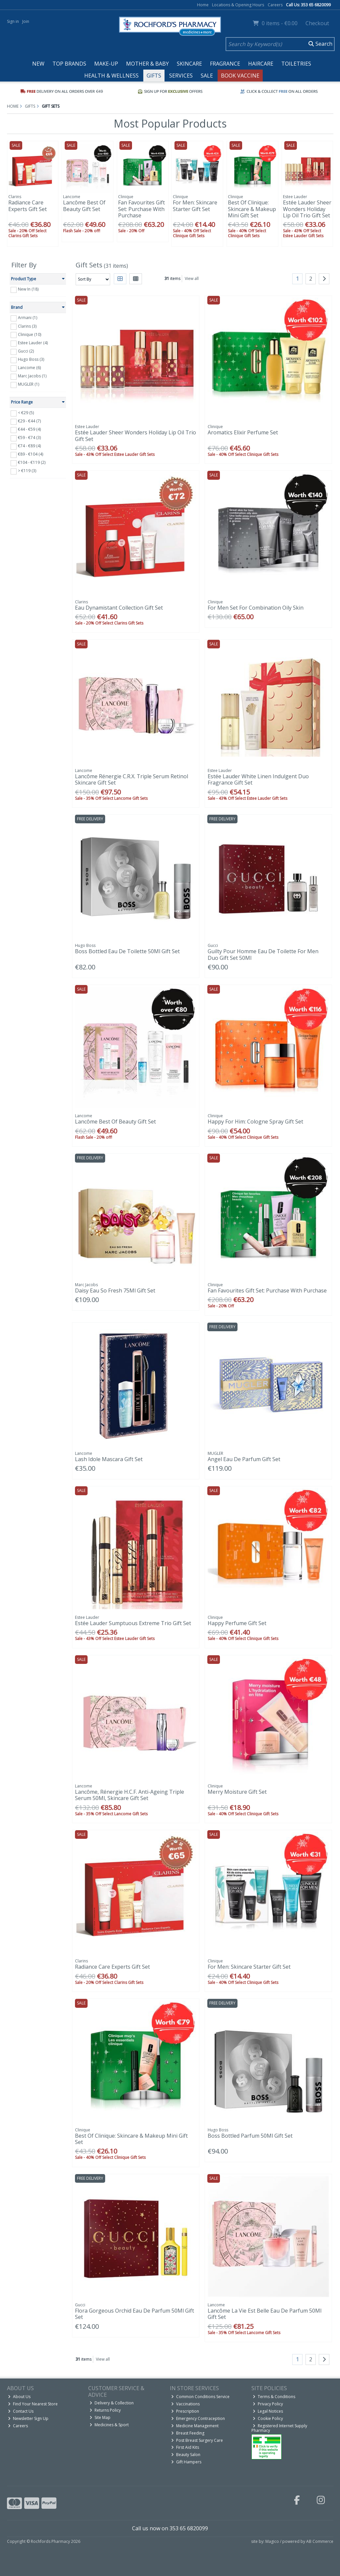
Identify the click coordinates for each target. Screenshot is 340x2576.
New (38, 63)
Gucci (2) (26, 351)
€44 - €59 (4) (29, 429)
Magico (272, 2541)
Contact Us (21, 2411)
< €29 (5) (26, 412)
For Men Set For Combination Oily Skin (256, 607)
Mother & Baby (147, 63)
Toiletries (296, 63)
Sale (207, 75)
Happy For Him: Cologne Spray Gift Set (255, 1121)
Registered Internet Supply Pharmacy (279, 2428)
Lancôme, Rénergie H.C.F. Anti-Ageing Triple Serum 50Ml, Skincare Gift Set (129, 1795)
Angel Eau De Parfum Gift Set (244, 1459)
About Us (19, 2396)
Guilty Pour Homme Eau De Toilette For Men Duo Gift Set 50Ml (263, 954)
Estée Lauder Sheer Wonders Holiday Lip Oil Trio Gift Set (307, 209)
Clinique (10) (29, 334)
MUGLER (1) (28, 384)
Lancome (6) (29, 367)
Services (181, 75)
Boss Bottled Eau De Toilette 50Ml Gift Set (127, 951)
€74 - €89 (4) (29, 446)
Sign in (13, 21)
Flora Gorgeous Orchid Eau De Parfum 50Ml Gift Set (134, 2314)
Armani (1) (27, 317)
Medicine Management (195, 2426)
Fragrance (225, 63)
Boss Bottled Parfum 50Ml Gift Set (250, 2135)
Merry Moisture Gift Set (237, 1791)
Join (25, 21)
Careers (275, 5)
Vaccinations (185, 2404)
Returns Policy (105, 2410)
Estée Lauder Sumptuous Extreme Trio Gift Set (133, 1623)
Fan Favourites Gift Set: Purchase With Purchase (141, 209)
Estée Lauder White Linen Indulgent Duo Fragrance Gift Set (258, 779)
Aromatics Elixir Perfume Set (243, 432)
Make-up (106, 63)
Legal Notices (268, 2411)
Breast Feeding (187, 2433)
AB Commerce (319, 2541)
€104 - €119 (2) (31, 462)
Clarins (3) (27, 326)
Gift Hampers (186, 2462)
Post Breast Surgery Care (197, 2440)
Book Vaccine (240, 75)
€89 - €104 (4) (30, 454)
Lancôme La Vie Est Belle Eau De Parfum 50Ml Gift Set (264, 2314)
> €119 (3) (27, 470)
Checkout (317, 23)
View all (192, 278)
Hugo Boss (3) (31, 359)
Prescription (185, 2411)
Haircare (260, 63)
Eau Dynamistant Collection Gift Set (119, 607)
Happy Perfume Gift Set (237, 1623)
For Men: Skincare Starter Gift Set (195, 205)
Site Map (100, 2417)
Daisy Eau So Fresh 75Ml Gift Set (115, 1290)
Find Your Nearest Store (33, 2404)
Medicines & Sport (109, 2425)
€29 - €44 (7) (29, 421)
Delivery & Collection (112, 2403)
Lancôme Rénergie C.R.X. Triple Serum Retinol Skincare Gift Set (131, 779)
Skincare (189, 63)
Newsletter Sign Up (28, 2418)
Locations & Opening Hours (238, 5)
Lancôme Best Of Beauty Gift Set (84, 205)
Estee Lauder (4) (33, 343)
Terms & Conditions (274, 2396)
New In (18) (28, 289)
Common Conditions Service (200, 2396)
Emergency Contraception (198, 2418)
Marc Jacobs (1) (32, 376)
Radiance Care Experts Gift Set (27, 205)
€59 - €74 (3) (29, 437)
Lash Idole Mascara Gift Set (109, 1459)
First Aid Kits (185, 2447)
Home (203, 5)
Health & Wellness (111, 75)
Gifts (154, 75)
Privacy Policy (268, 2404)
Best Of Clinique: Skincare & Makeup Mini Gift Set (252, 209)
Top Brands (69, 63)
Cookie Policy (268, 2418)
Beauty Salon (185, 2454)
